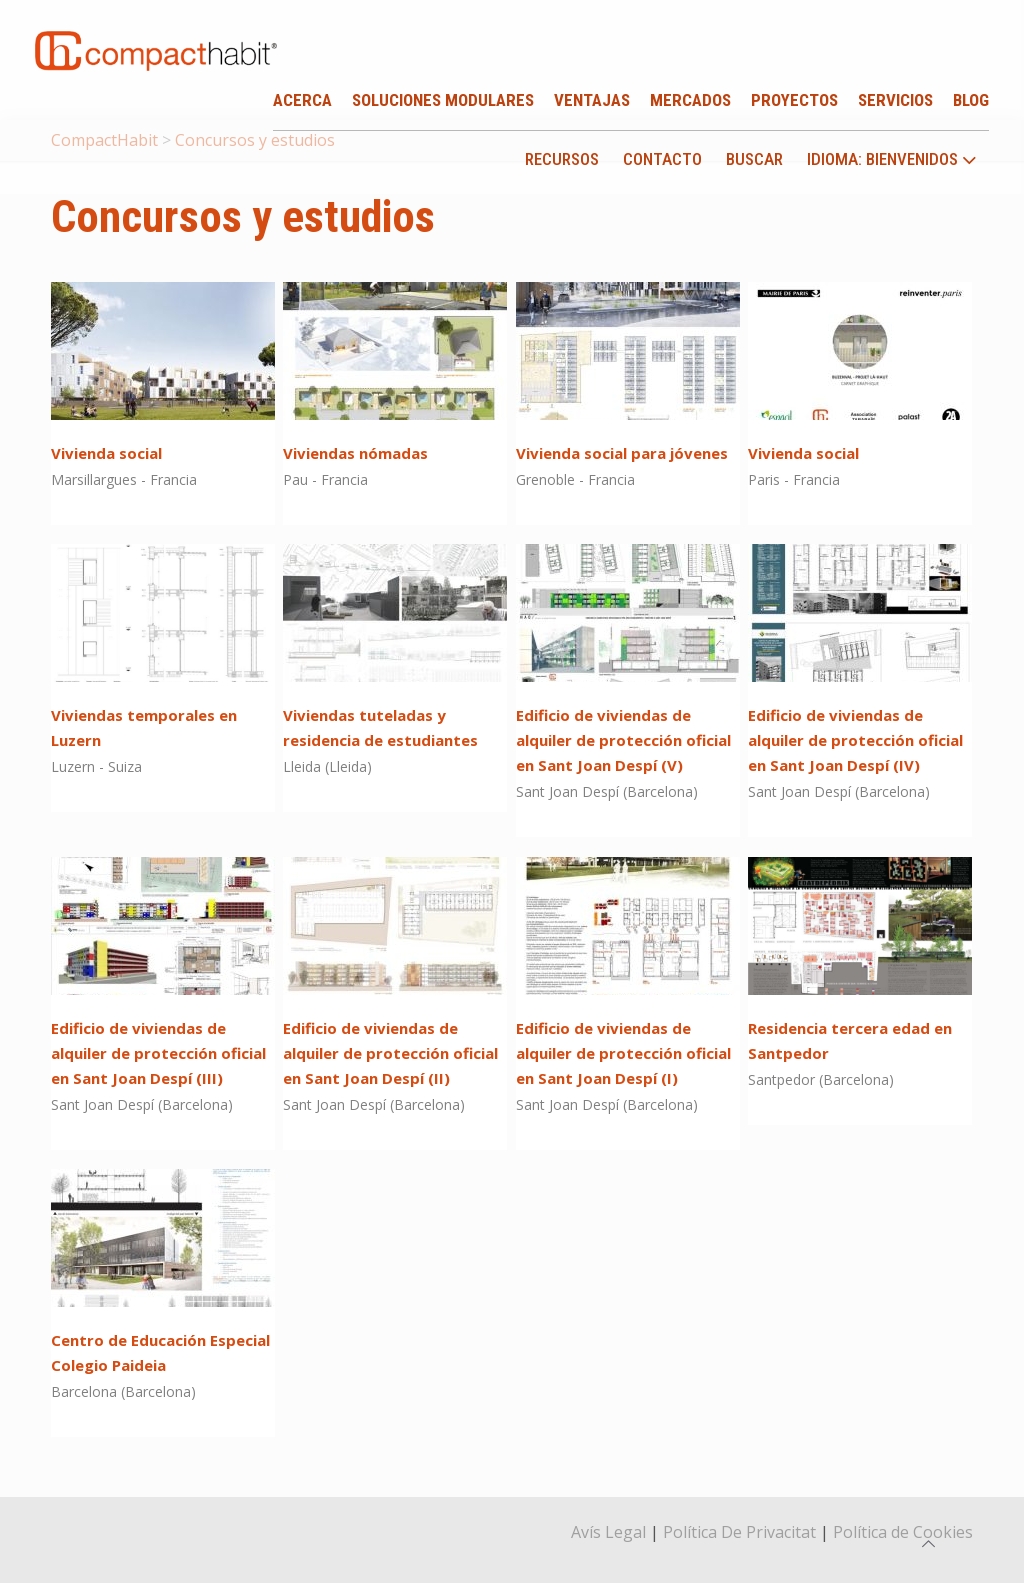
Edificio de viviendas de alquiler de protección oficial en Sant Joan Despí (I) (623, 1053)
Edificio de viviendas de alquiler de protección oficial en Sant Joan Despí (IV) (855, 740)
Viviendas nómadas (355, 453)
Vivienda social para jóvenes (622, 453)
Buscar (754, 159)
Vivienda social (106, 453)
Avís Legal (608, 1532)
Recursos (562, 159)
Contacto (662, 159)
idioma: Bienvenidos (892, 160)
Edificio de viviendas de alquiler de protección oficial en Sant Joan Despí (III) (158, 1053)
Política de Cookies (903, 1532)
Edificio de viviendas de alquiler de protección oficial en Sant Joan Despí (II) (390, 1053)
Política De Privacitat (739, 1532)
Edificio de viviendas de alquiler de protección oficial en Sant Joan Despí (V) (623, 740)
